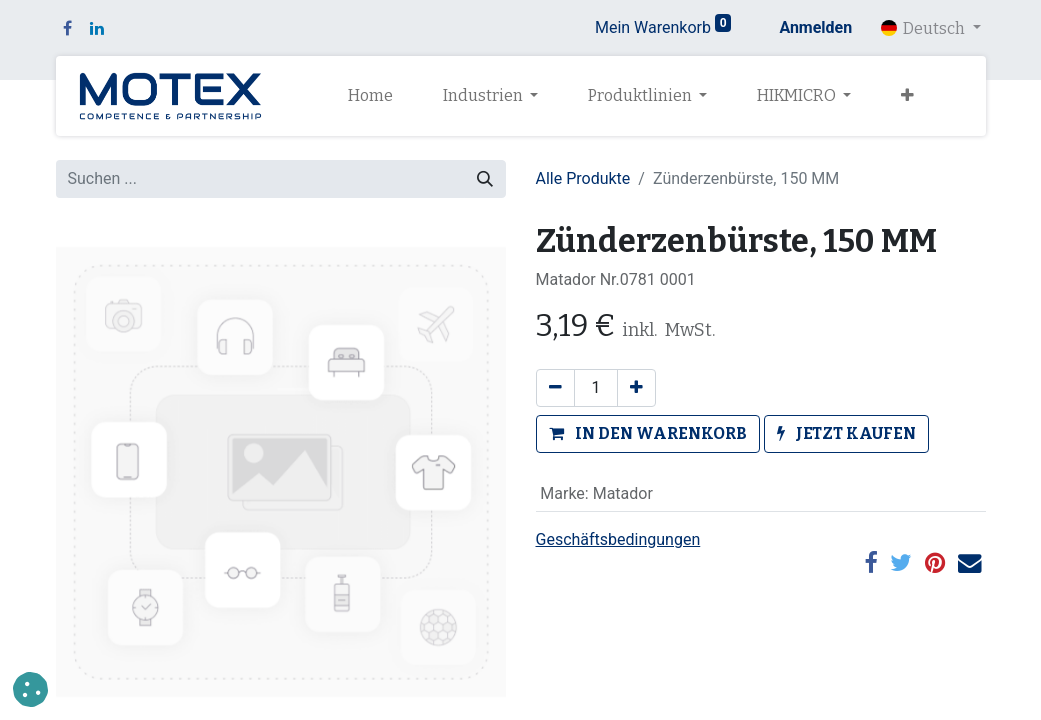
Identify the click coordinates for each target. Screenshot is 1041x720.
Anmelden (815, 27)
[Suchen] (485, 179)
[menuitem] (370, 96)
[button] (907, 96)
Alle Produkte (583, 178)
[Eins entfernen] (555, 388)
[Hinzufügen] (636, 388)
